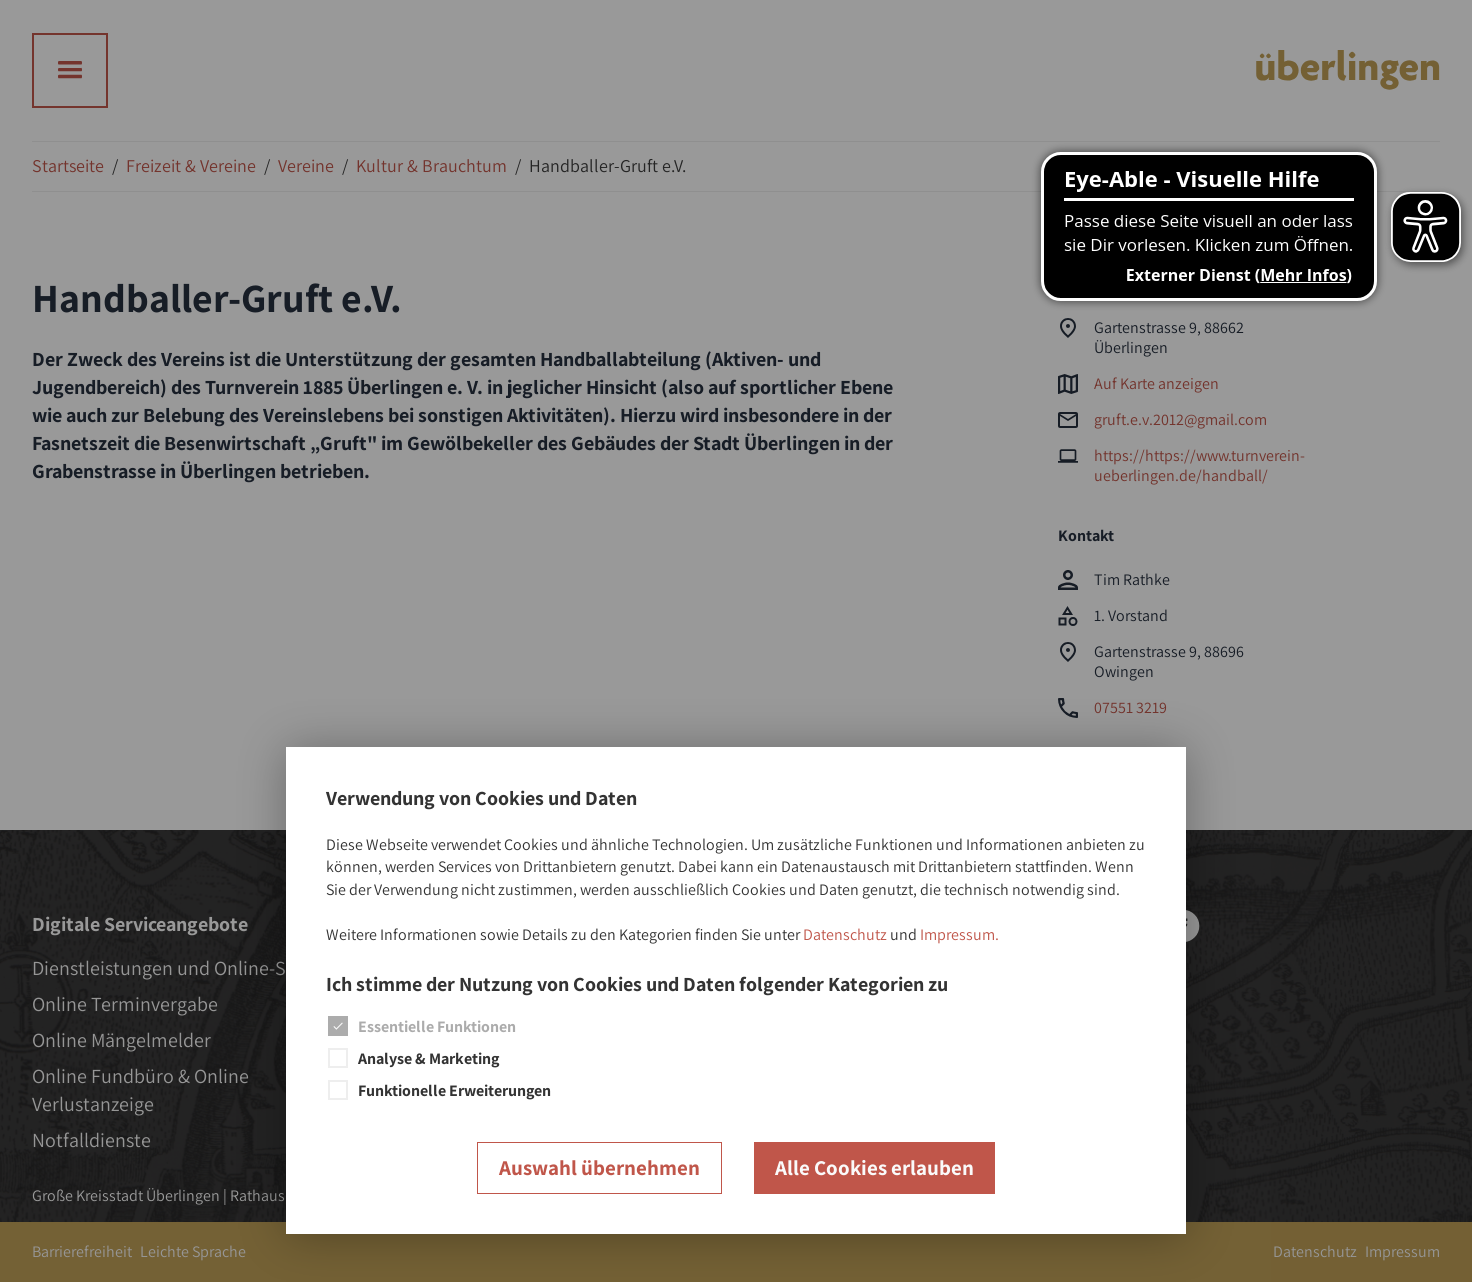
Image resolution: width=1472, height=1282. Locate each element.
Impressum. (959, 934)
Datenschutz (845, 934)
